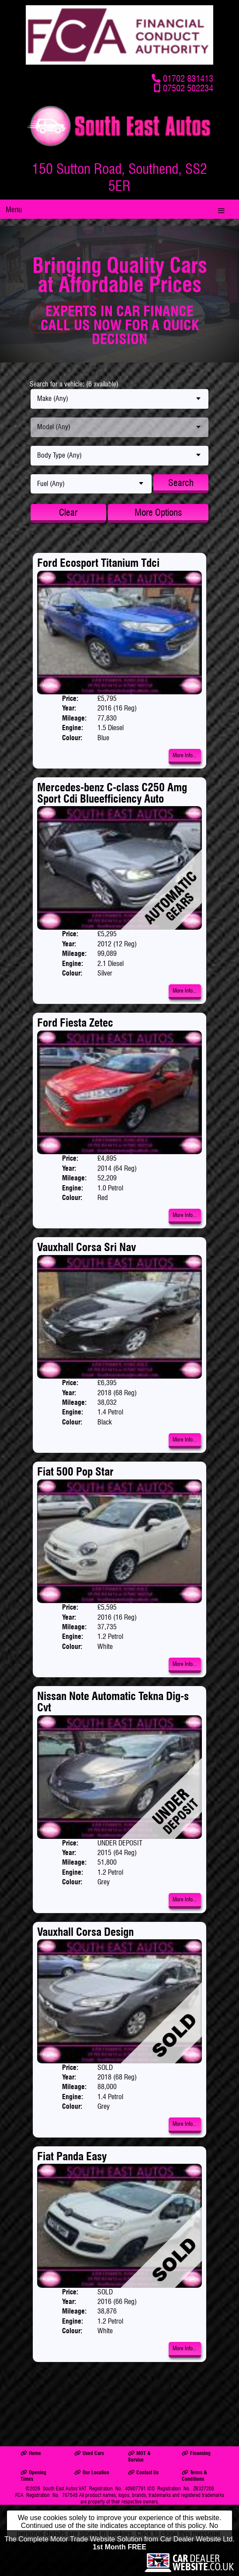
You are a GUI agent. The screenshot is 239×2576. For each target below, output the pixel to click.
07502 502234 (188, 88)
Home (31, 2453)
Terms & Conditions (194, 2475)
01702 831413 (188, 78)
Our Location (91, 2472)
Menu (14, 209)
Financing (196, 2453)
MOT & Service (139, 2456)
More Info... (185, 755)
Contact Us (143, 2472)
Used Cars (89, 2453)
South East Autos (60, 2488)
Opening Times (33, 2475)
